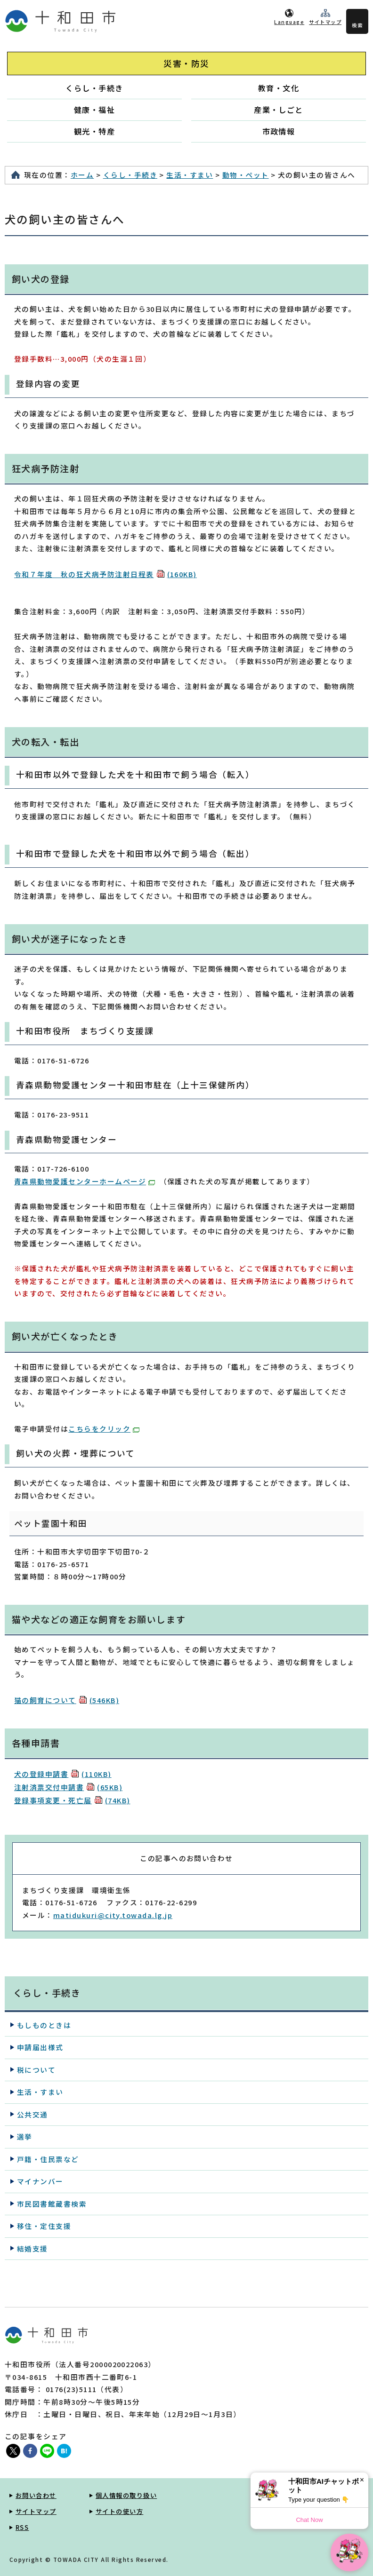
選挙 (24, 2136)
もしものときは (44, 2025)
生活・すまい (189, 175)
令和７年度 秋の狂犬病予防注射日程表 (105, 574)
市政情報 (278, 131)
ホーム (82, 175)
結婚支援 (32, 2248)
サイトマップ (325, 21)
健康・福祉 (94, 109)
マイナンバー (40, 2181)
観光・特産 (94, 131)
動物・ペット (245, 175)
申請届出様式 (40, 2047)
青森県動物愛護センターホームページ (84, 1181)
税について (36, 2070)
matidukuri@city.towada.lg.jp (112, 1915)
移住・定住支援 (44, 2226)
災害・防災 (186, 63)
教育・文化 (278, 88)
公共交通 (32, 2114)
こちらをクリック (103, 1429)
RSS (22, 2527)
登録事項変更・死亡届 (72, 1800)
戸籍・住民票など (48, 2159)
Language (289, 21)
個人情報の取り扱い (126, 2495)
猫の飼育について (66, 1700)
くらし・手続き (94, 88)
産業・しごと (278, 109)
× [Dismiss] (362, 2480)
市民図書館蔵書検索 (52, 2204)
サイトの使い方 (119, 2511)
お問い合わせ (36, 2495)
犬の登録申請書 (63, 1774)
